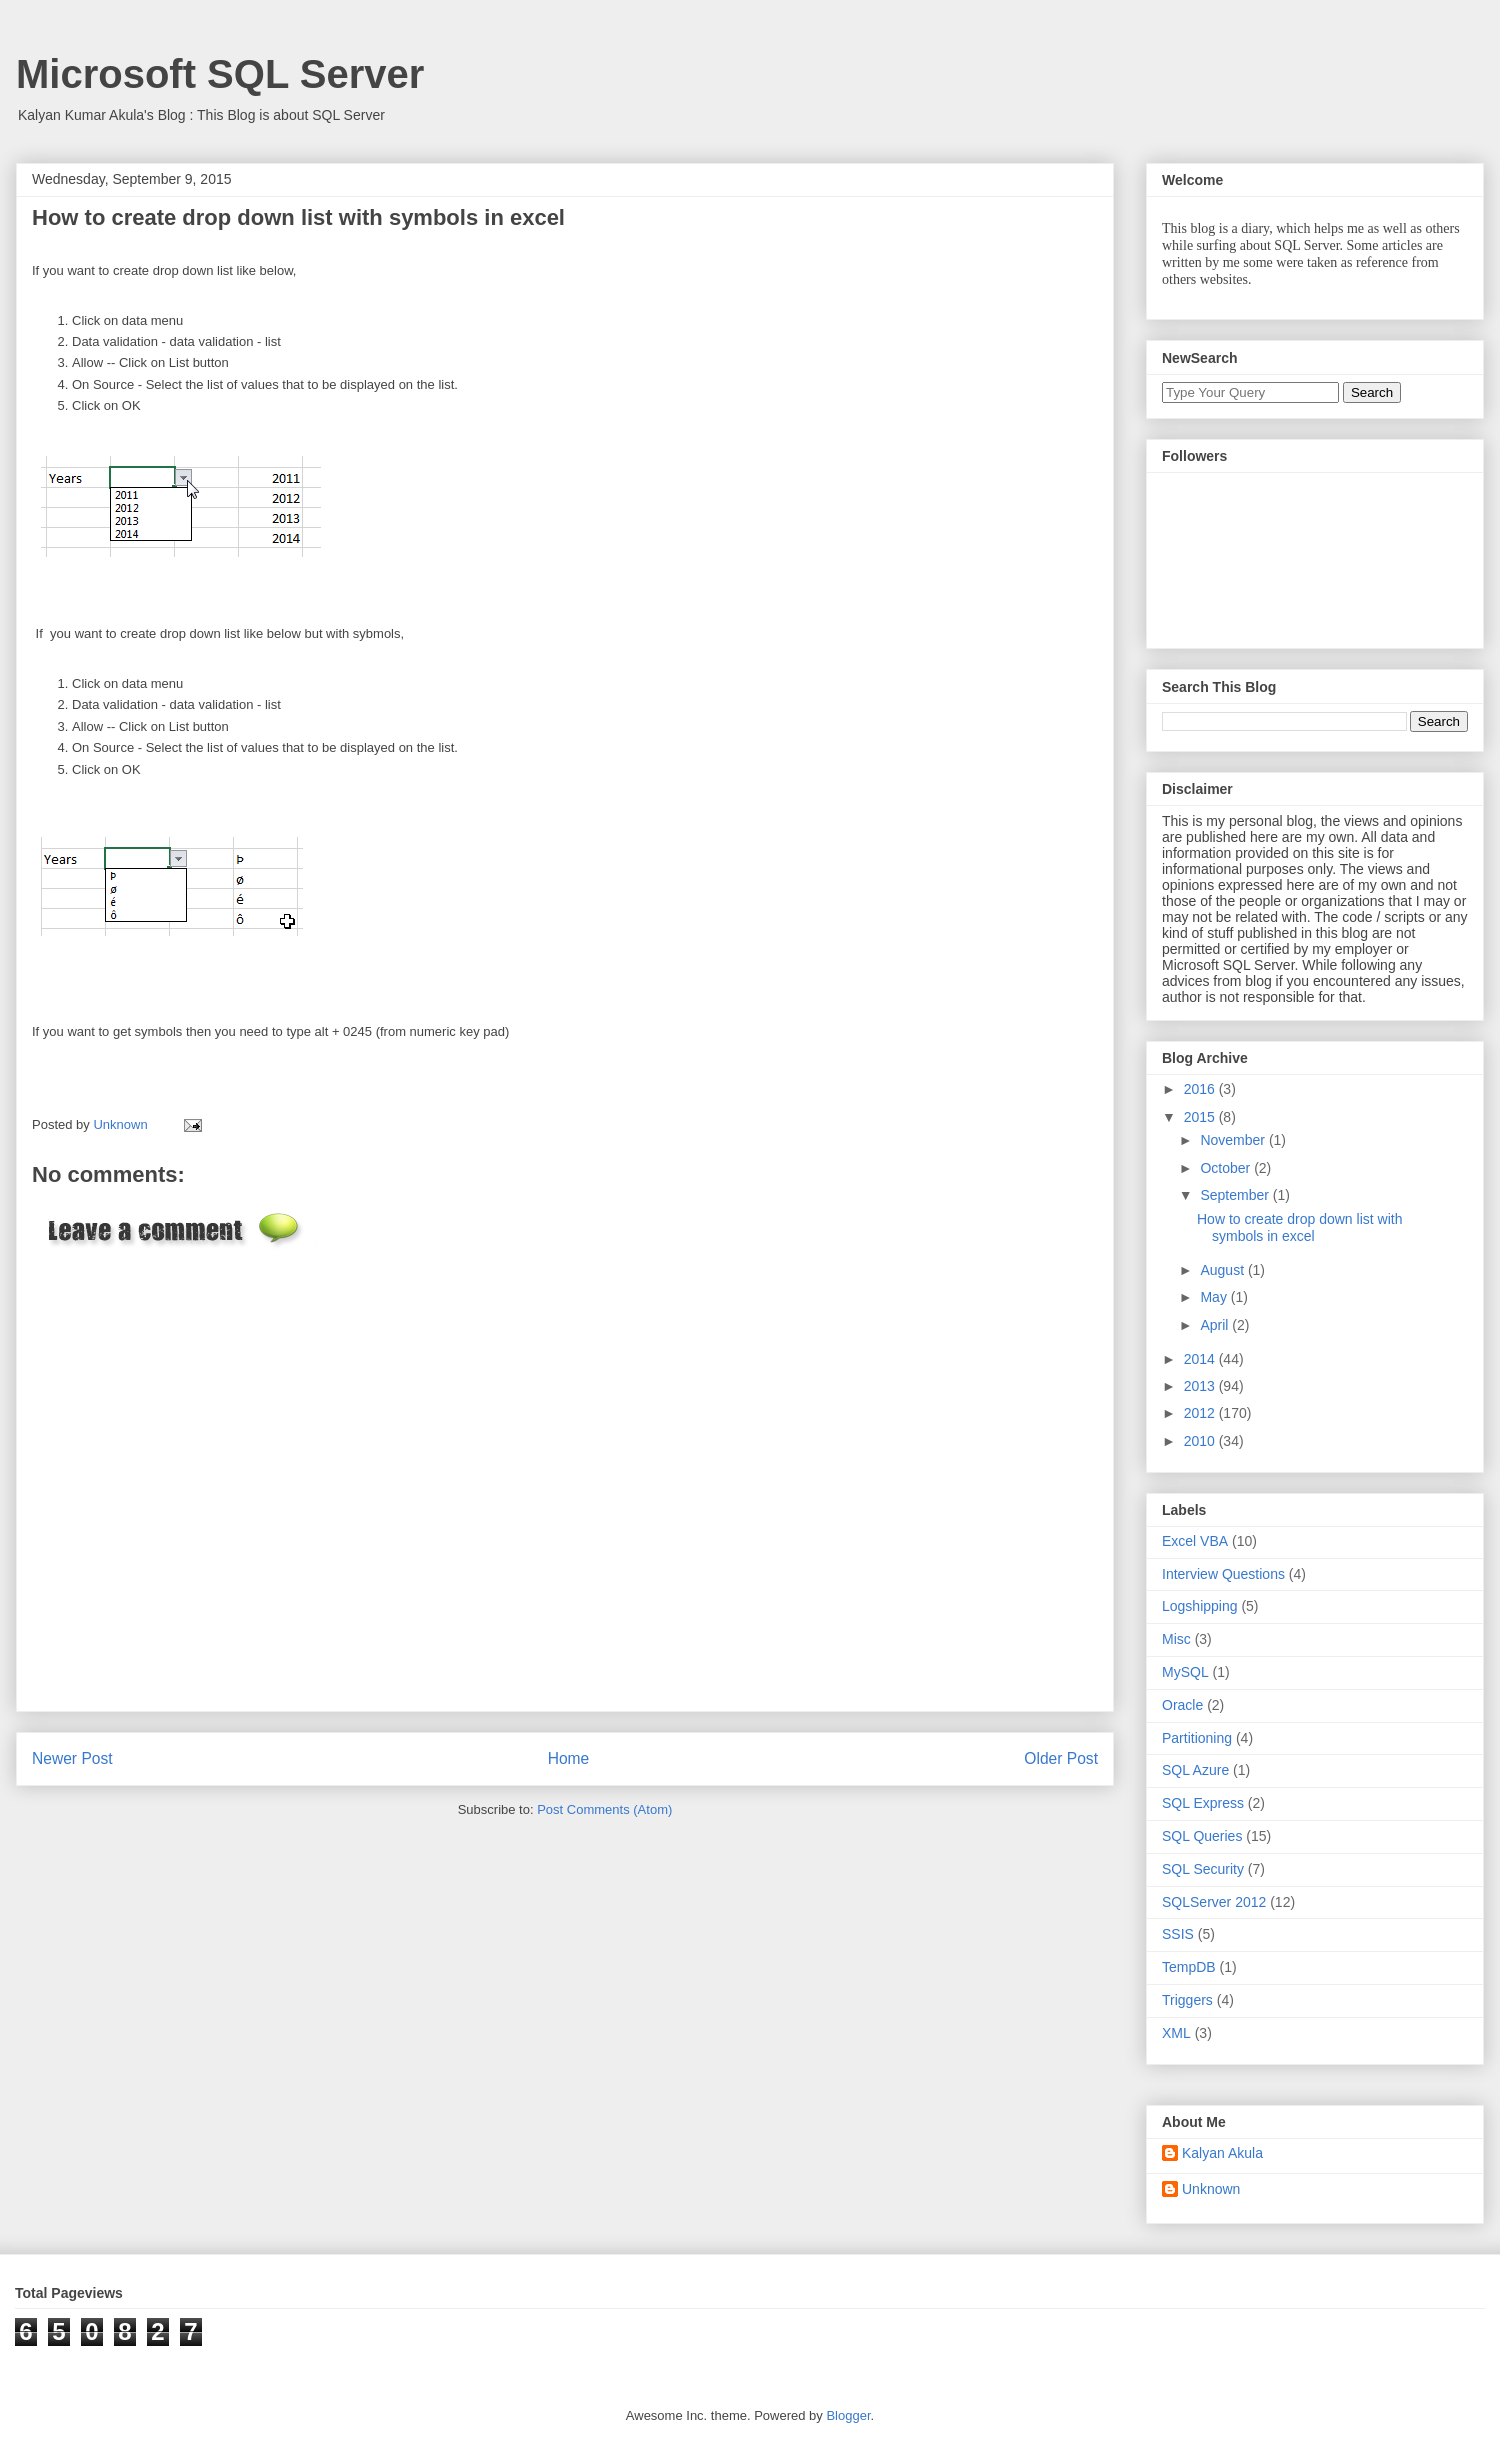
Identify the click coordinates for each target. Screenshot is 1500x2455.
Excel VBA (1195, 1541)
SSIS (1178, 1934)
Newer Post (72, 1758)
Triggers (1187, 2000)
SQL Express (1203, 1803)
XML (1176, 2033)
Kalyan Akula (1222, 2153)
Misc (1176, 1639)
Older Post (1061, 1758)
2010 (1201, 1441)
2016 (1201, 1089)
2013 (1201, 1386)
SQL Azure (1195, 1770)
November (1234, 1140)
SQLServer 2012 (1214, 1902)
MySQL (1185, 1672)
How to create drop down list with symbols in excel (1299, 1227)
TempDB (1189, 1967)
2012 (1201, 1413)
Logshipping (1200, 1606)
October (1227, 1168)
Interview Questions (1223, 1574)
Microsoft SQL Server (220, 74)
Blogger (848, 2415)
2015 (1201, 1117)
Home (569, 1758)
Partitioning (1197, 1738)
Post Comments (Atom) (604, 1809)
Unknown (1211, 2189)
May (1215, 1297)
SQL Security (1203, 1869)
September (1236, 1195)
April (1216, 1325)
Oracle (1182, 1705)
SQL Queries (1202, 1836)
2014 (1201, 1359)
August (1223, 1270)
